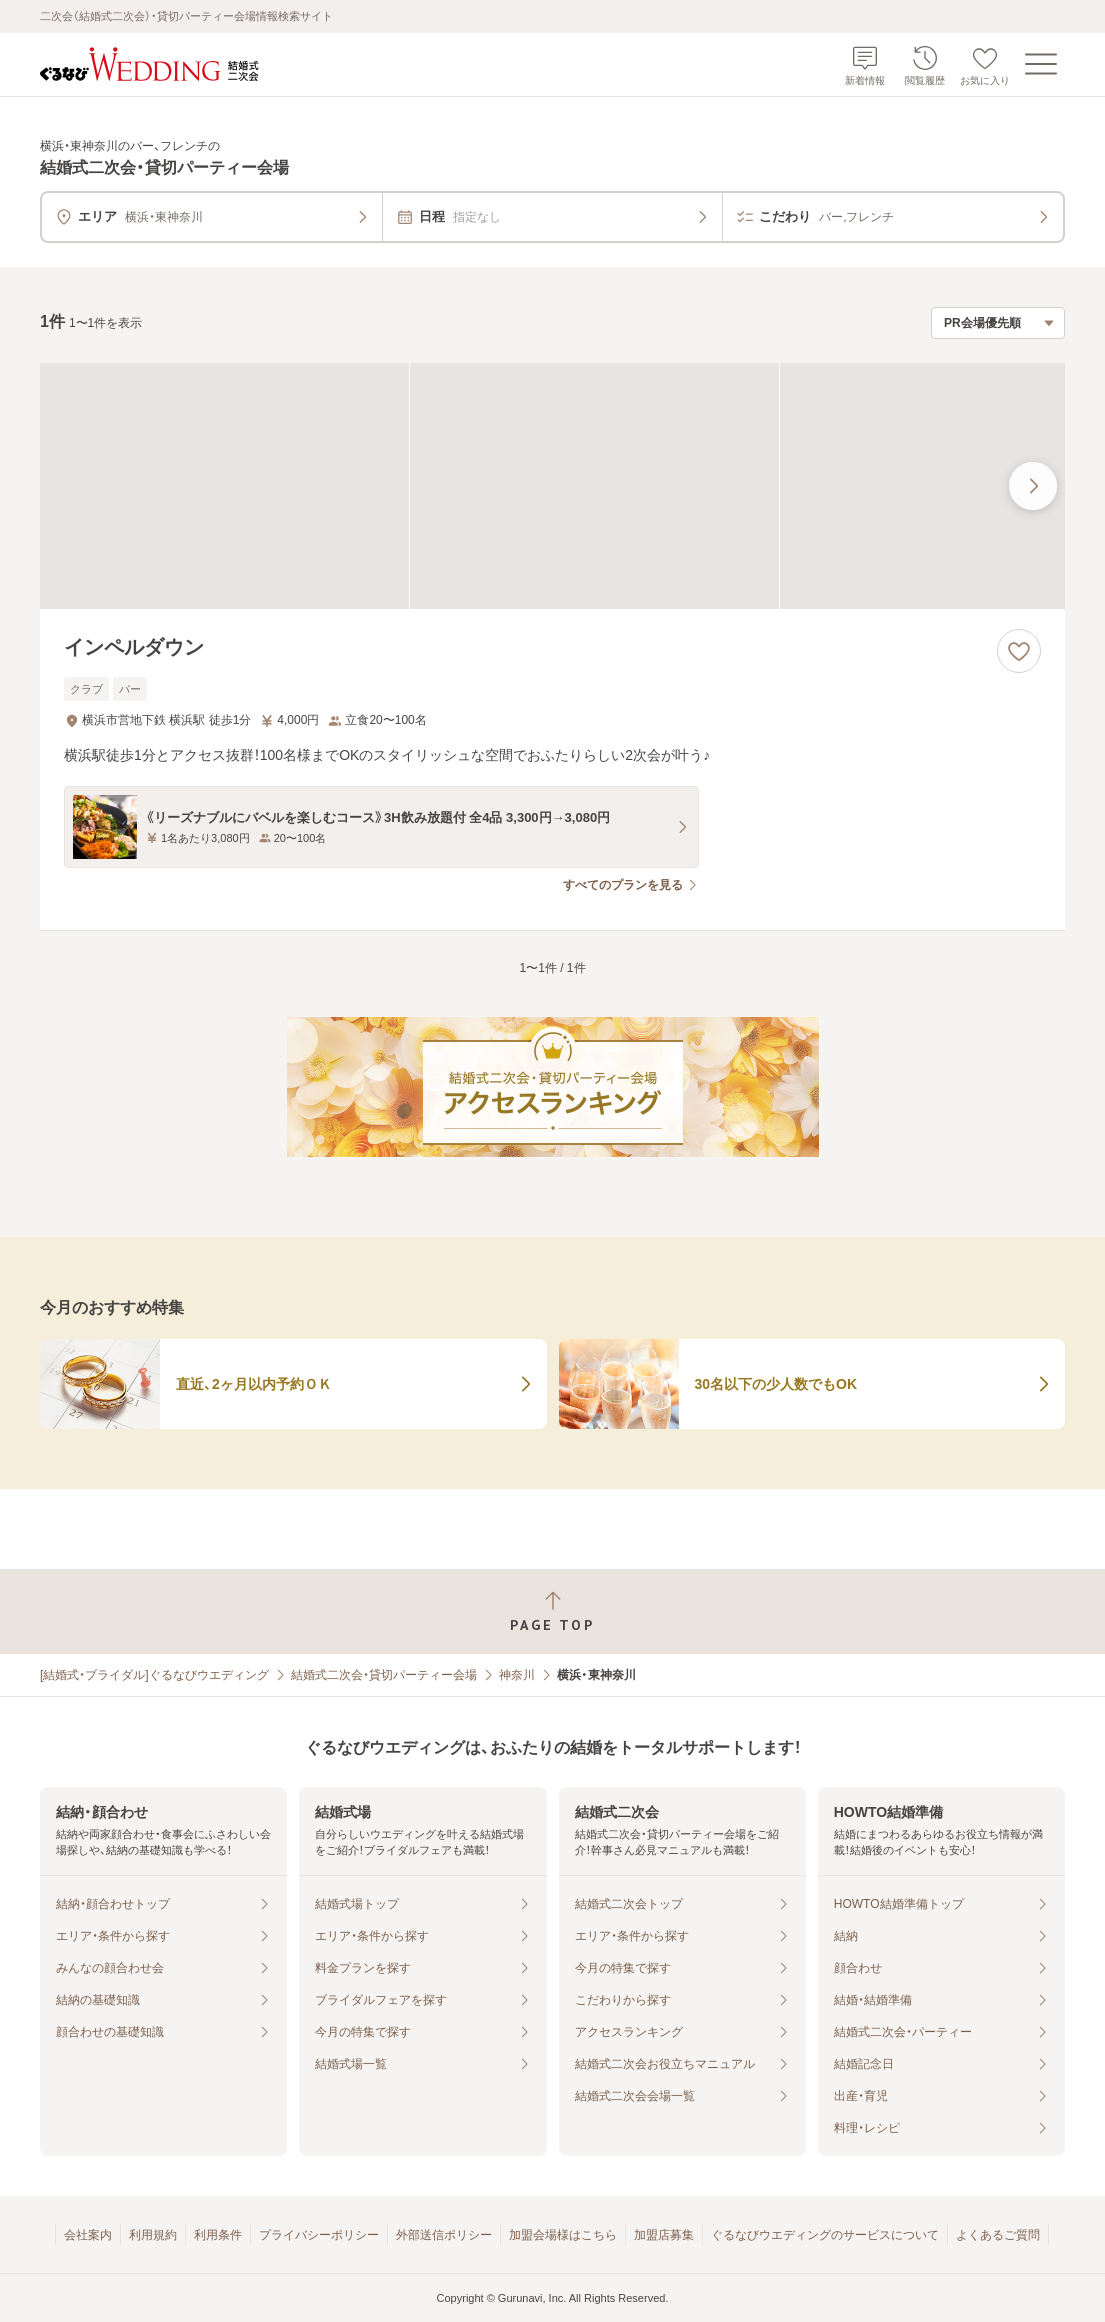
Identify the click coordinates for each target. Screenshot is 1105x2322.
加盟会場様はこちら (563, 2235)
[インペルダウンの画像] (552, 486)
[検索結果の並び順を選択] (998, 323)
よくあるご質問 (998, 2235)
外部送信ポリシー (444, 2235)
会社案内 (88, 2235)
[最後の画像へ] (1033, 486)
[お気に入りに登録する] (1019, 651)
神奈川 (517, 1675)
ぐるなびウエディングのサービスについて (825, 2235)
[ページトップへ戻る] (552, 1611)
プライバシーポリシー (319, 2235)
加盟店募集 (664, 2235)
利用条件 (218, 2235)
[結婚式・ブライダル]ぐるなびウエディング (154, 1675)
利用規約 (153, 2235)
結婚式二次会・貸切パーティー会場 (384, 1675)
